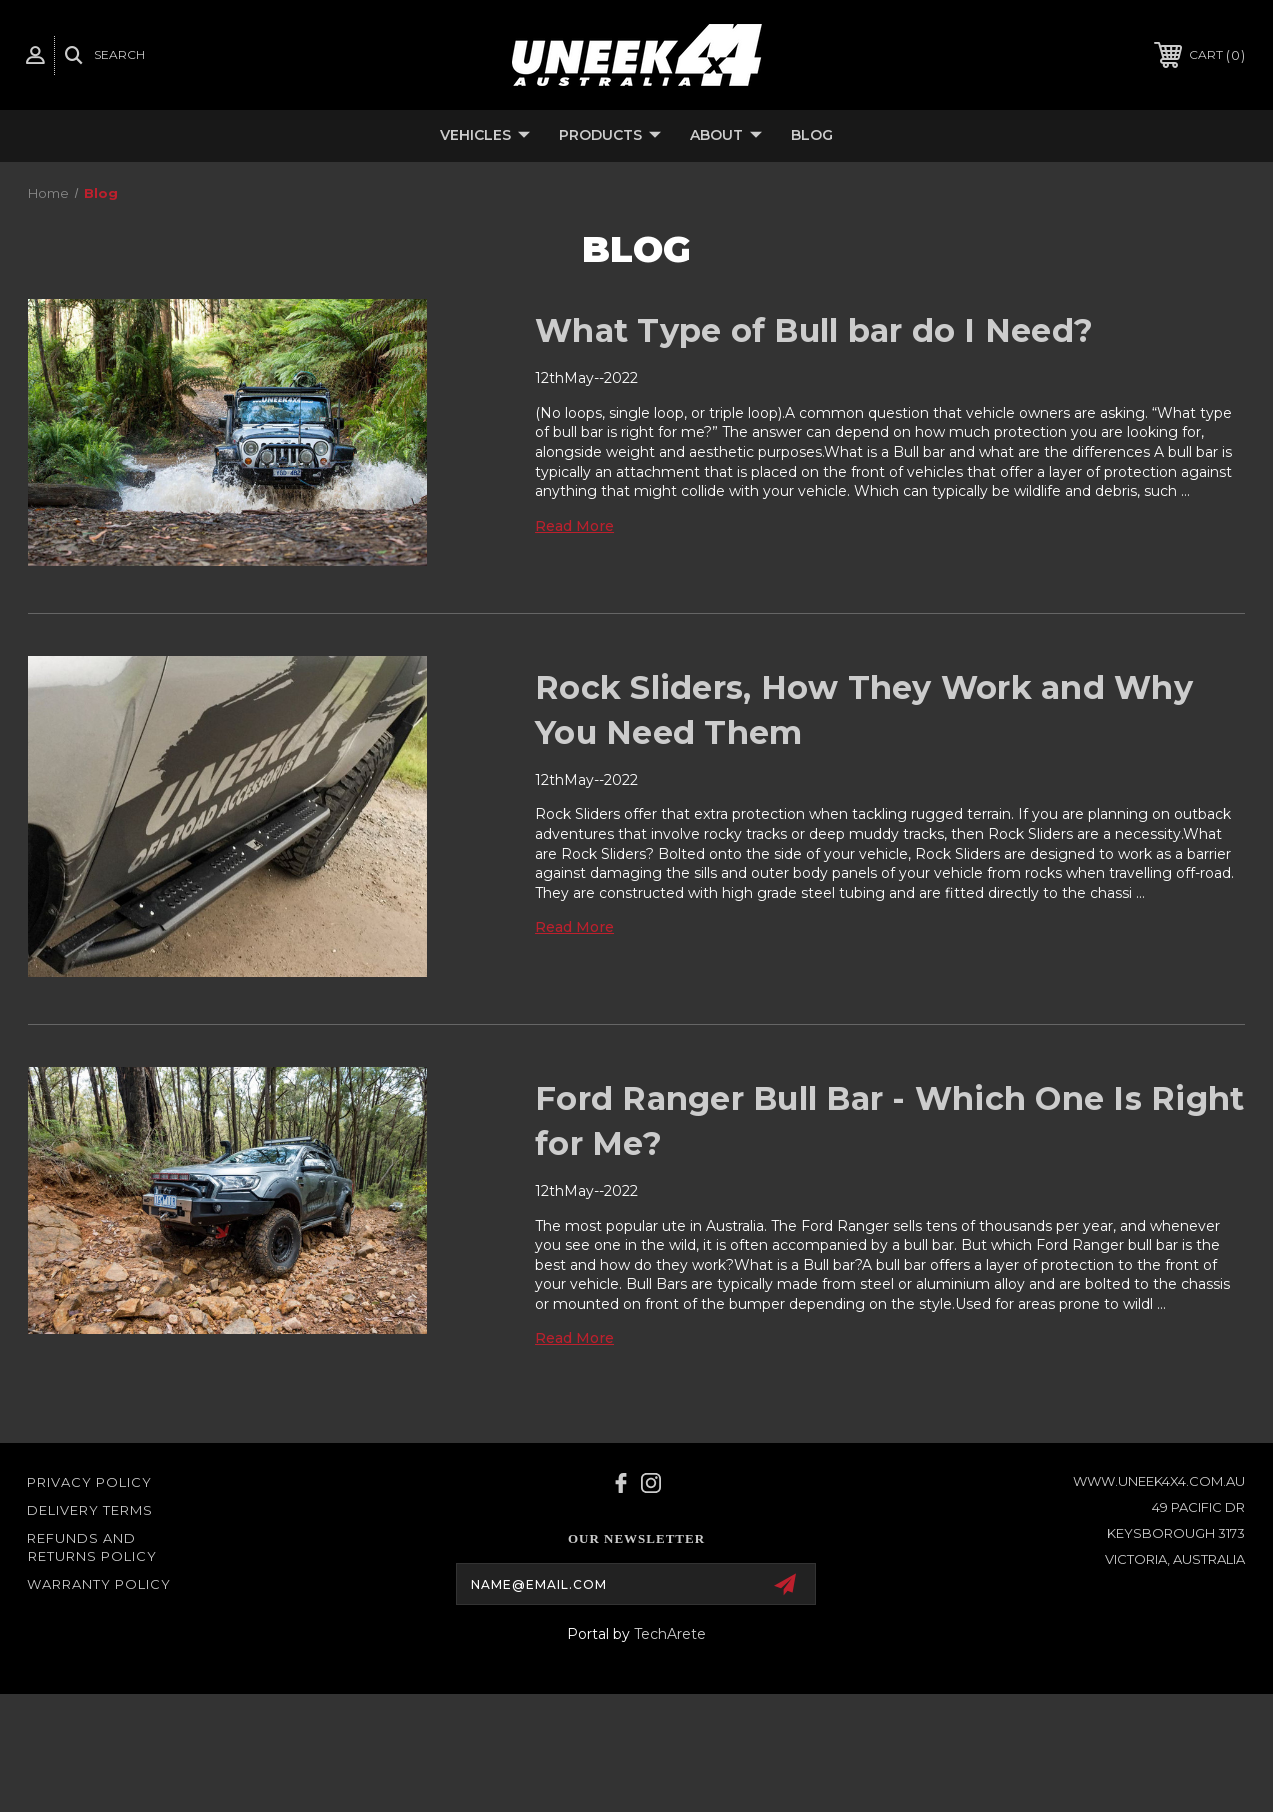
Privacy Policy (89, 1482)
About (726, 136)
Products (610, 136)
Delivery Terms (90, 1510)
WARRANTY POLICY (99, 1584)
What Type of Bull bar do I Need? (814, 330)
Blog (812, 135)
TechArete (670, 1634)
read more (574, 526)
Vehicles (485, 136)
